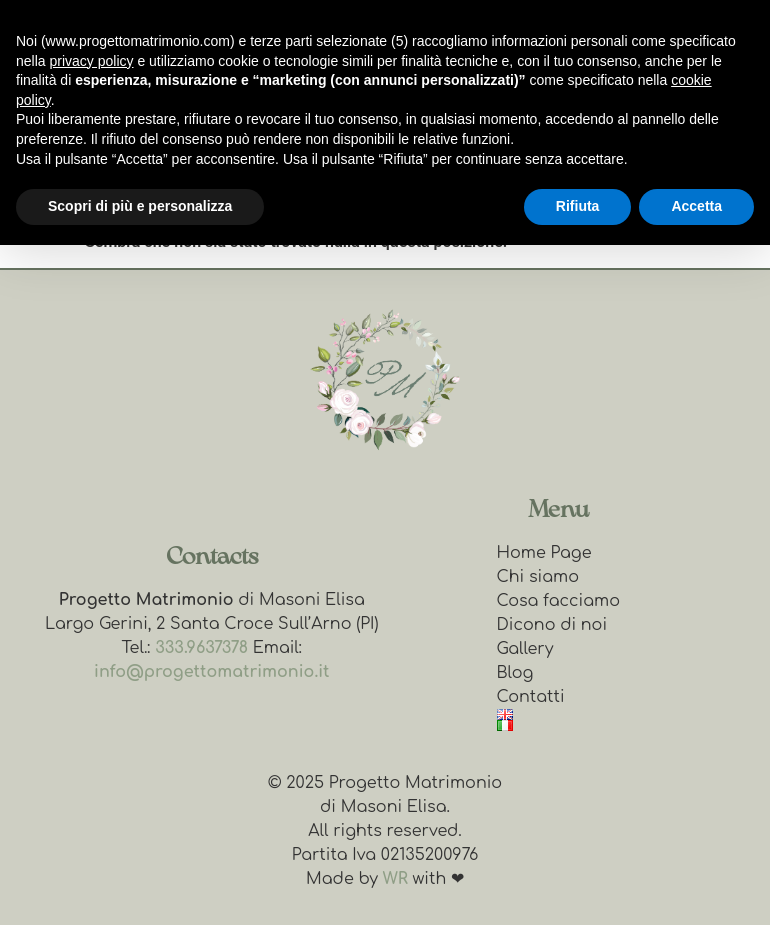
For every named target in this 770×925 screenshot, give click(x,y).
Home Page (544, 553)
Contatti (531, 697)
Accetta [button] (696, 206)
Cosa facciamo (558, 601)
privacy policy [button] (91, 61)
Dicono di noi (552, 625)
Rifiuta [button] (578, 206)
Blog (515, 673)
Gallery (525, 649)
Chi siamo (538, 577)
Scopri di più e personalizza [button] (140, 206)
